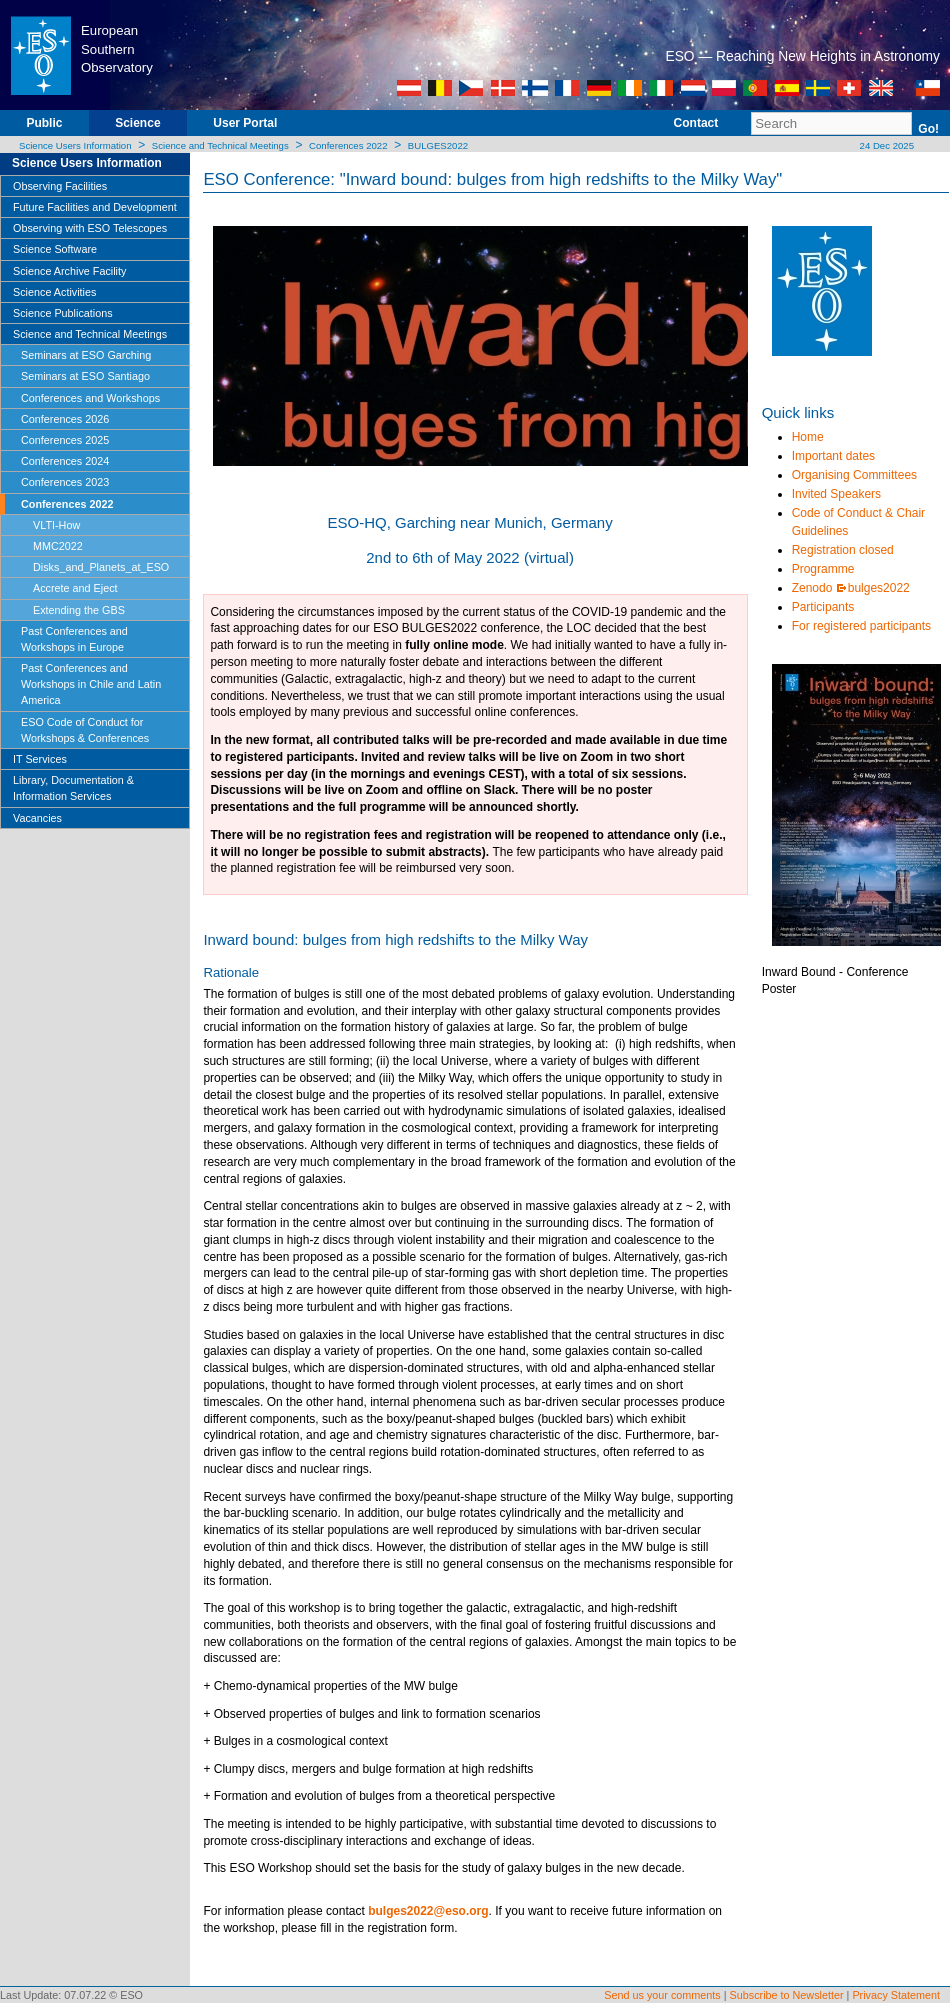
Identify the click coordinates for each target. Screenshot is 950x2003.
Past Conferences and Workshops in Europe (74, 639)
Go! (928, 129)
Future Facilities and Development (95, 207)
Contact (696, 123)
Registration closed (843, 550)
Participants (823, 607)
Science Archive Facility (69, 271)
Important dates (833, 456)
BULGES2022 (438, 145)
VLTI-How (56, 525)
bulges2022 (879, 588)
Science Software (55, 249)
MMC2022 (58, 546)
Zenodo (812, 588)
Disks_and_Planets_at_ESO (101, 567)
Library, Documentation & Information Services (73, 788)
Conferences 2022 (348, 145)
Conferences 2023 (65, 482)
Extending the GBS (79, 610)
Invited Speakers (836, 494)
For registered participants (861, 626)
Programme (823, 569)
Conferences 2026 (65, 419)
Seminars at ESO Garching (86, 355)
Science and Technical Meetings (220, 145)
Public (44, 123)
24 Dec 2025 (885, 145)
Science (137, 123)
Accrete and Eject (75, 588)
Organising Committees (854, 475)
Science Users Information (75, 145)
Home (808, 437)
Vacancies (37, 818)
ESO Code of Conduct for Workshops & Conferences (85, 730)
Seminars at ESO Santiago (85, 376)
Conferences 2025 (65, 440)
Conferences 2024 (65, 461)
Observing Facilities (60, 186)
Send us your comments (662, 1995)
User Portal (245, 123)
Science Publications (63, 313)
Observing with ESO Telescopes (90, 228)
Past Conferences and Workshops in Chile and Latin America (91, 684)
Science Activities (54, 292)
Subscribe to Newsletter (787, 1995)
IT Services (40, 759)
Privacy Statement (896, 1995)
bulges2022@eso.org (428, 1911)
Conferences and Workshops (90, 398)
